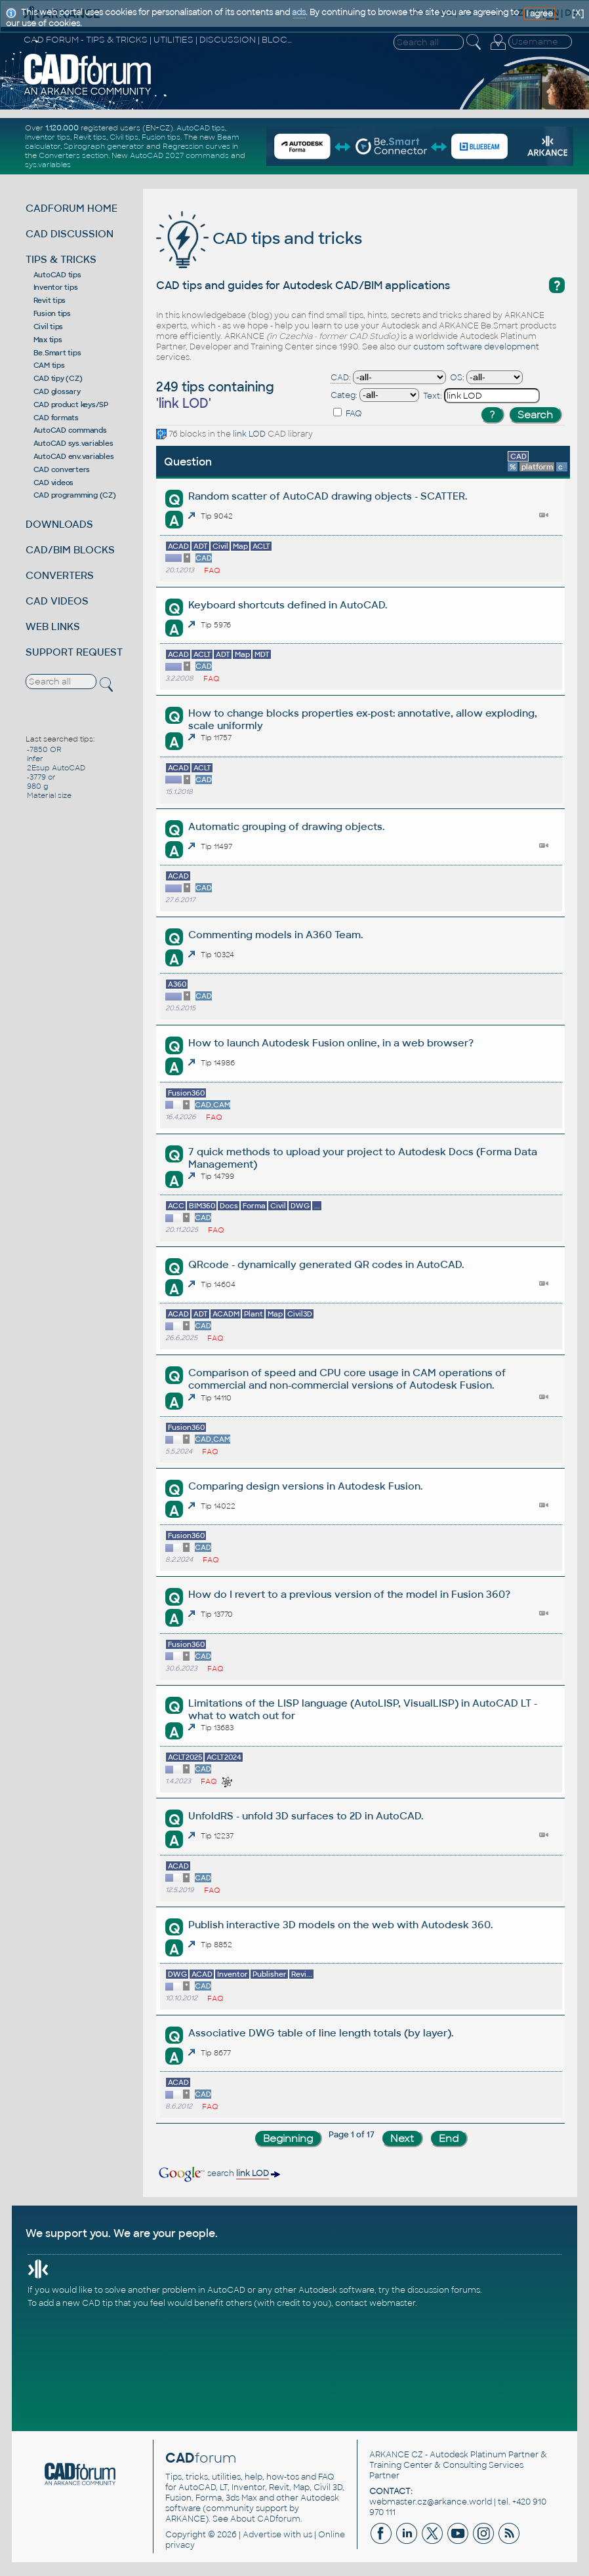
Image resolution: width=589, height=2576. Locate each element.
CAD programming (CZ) (74, 495)
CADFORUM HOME (71, 208)
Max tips (47, 339)
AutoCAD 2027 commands (179, 155)
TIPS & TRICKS (61, 259)
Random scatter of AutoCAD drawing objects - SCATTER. (327, 496)
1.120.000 (62, 127)
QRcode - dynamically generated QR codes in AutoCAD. (326, 1264)
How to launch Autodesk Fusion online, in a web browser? (331, 1043)
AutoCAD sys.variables (73, 443)
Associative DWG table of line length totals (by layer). (320, 2033)
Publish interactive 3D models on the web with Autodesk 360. (340, 1924)
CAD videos (53, 482)
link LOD (249, 434)
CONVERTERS (60, 575)
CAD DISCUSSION (69, 234)
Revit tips (89, 137)
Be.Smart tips (57, 352)
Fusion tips (161, 137)
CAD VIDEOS (57, 601)
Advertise (262, 2534)
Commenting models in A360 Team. (275, 934)
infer (35, 758)
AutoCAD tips (200, 127)
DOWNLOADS (59, 524)
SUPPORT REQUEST (74, 652)
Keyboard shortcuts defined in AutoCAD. (287, 605)
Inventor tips (47, 137)
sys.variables (48, 164)
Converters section (73, 155)
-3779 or (41, 777)
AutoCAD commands (70, 430)
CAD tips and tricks (259, 238)
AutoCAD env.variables (73, 456)
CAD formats (56, 417)
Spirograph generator (104, 146)
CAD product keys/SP (70, 404)
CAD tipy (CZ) (58, 378)
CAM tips (49, 365)
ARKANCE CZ (396, 2454)
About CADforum (265, 2519)
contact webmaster (375, 2303)
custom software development (476, 347)
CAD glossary (57, 391)
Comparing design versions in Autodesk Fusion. (305, 1486)
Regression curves (196, 146)
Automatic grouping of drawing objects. (286, 826)
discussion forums (443, 2290)
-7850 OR (44, 749)
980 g (38, 786)
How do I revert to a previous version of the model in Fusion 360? (349, 1594)
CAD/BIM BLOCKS (70, 550)
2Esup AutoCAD (56, 767)
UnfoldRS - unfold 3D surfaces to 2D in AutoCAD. (305, 1816)
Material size (49, 795)
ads (299, 12)
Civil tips (124, 137)
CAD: (341, 377)
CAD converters (62, 469)
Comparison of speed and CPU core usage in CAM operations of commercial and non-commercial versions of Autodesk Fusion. (347, 1378)
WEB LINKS (53, 626)
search (218, 2173)
